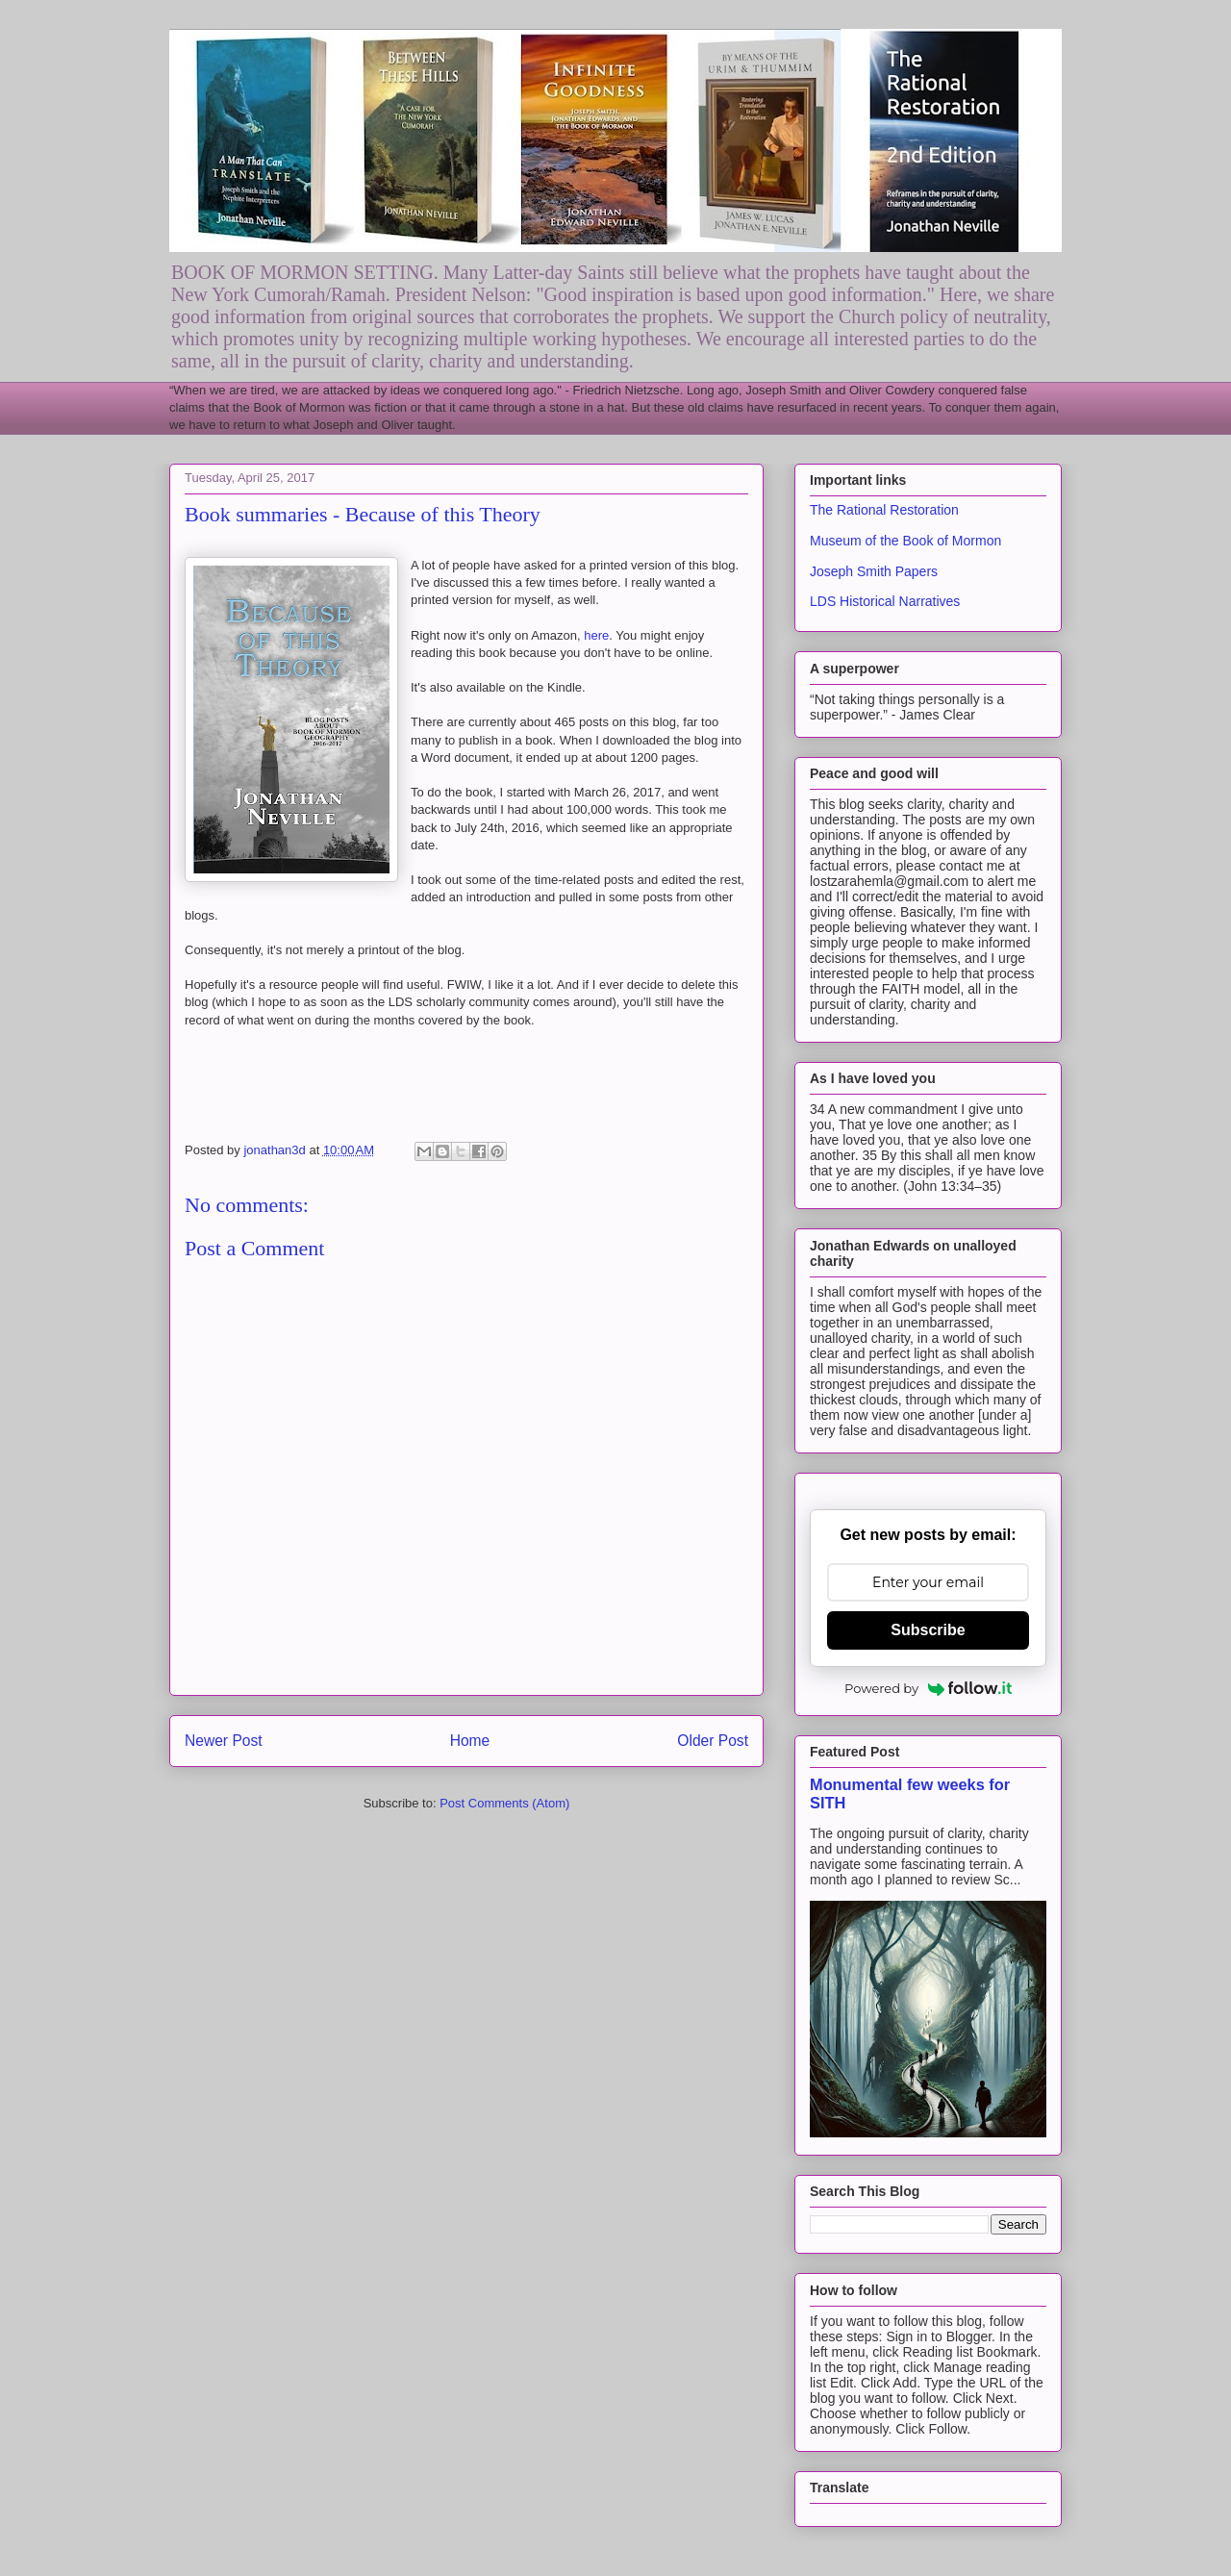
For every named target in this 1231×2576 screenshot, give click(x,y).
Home (470, 1740)
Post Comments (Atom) (504, 1803)
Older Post (712, 1740)
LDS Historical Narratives (885, 601)
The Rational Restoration (884, 510)
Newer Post (224, 1740)
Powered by (928, 1688)
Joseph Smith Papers (874, 571)
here (596, 635)
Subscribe (928, 1630)
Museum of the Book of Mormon (905, 540)
